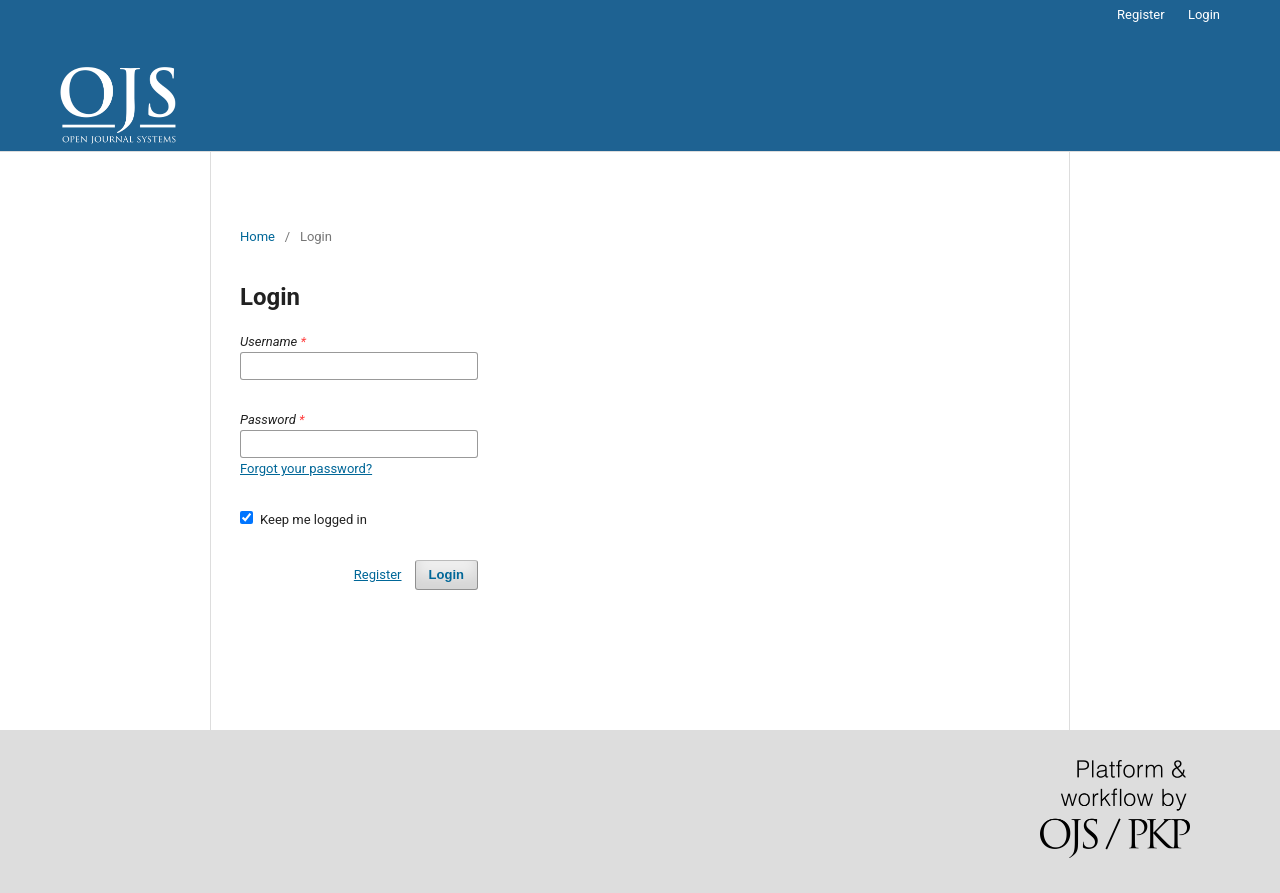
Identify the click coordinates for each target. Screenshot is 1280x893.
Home (257, 236)
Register (1141, 14)
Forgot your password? (306, 468)
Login (1204, 14)
